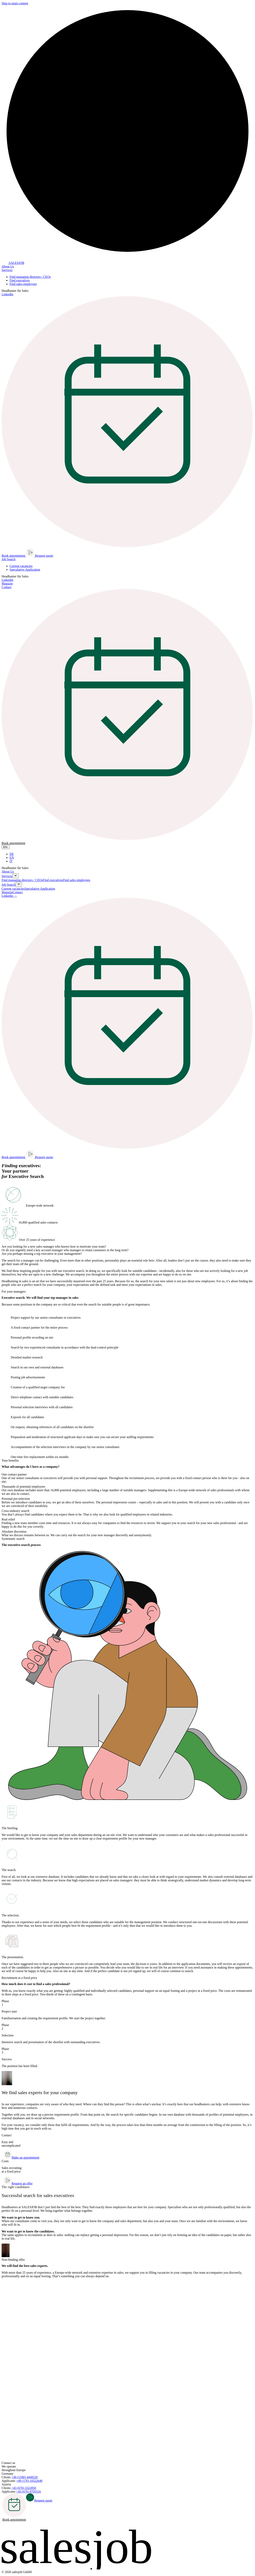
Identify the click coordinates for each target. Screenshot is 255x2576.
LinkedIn (7, 294)
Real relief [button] (10, 1518)
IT (11, 861)
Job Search (9, 884)
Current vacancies (21, 566)
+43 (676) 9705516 (28, 2491)
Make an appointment (21, 2156)
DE (12, 854)
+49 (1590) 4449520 (24, 2477)
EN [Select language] (5, 847)
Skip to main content (15, 3)
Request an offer (18, 2182)
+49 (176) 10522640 (29, 2480)
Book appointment (14, 2507)
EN (12, 857)
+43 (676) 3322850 (23, 2488)
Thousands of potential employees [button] (25, 1485)
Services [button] (7, 270)
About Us (8, 266)
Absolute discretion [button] (16, 1530)
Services (7, 876)
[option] (131, 854)
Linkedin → (9, 895)
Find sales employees (23, 284)
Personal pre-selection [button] (18, 1498)
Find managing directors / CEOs (30, 276)
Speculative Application (25, 569)
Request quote (39, 555)
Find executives (20, 280)
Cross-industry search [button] (17, 1510)
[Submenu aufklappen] (15, 875)
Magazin (7, 583)
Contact (7, 587)
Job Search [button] (9, 559)
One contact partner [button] (16, 1473)
